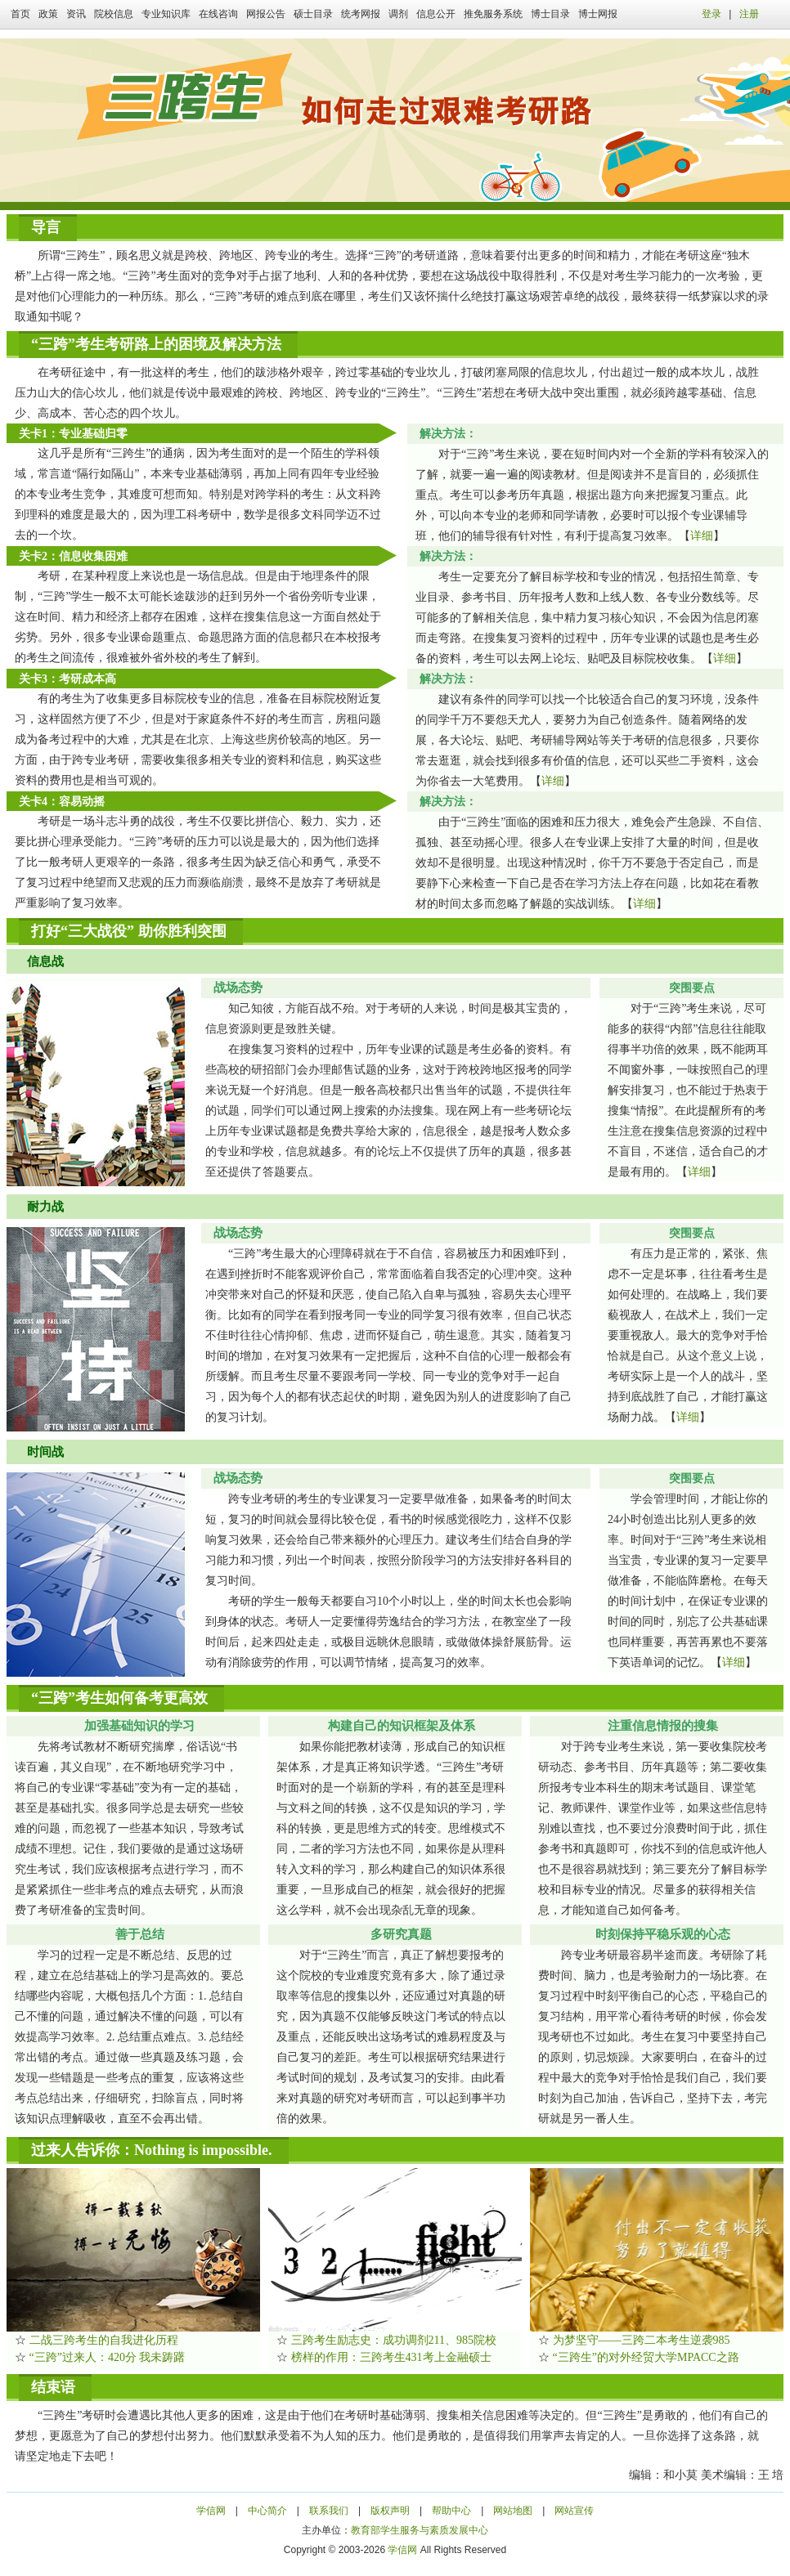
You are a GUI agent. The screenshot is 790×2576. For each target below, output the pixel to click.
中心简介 (267, 2510)
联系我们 (328, 2510)
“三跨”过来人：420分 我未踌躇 (107, 2357)
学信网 (211, 2510)
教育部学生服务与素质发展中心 (419, 2530)
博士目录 (550, 14)
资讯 (76, 14)
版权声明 (390, 2510)
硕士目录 (313, 14)
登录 (711, 14)
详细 (701, 536)
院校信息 (113, 14)
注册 (749, 14)
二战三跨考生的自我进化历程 (103, 2340)
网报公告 (265, 14)
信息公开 (436, 14)
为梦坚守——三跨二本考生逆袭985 (641, 2340)
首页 (20, 14)
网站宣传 (574, 2510)
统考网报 (360, 14)
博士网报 (597, 14)
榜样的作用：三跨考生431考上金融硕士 (391, 2357)
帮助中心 (451, 2510)
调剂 (398, 14)
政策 (48, 14)
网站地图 (512, 2510)
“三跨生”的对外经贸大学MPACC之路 (646, 2357)
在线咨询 (218, 14)
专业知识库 (166, 14)
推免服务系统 (493, 14)
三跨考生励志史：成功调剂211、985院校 (393, 2340)
